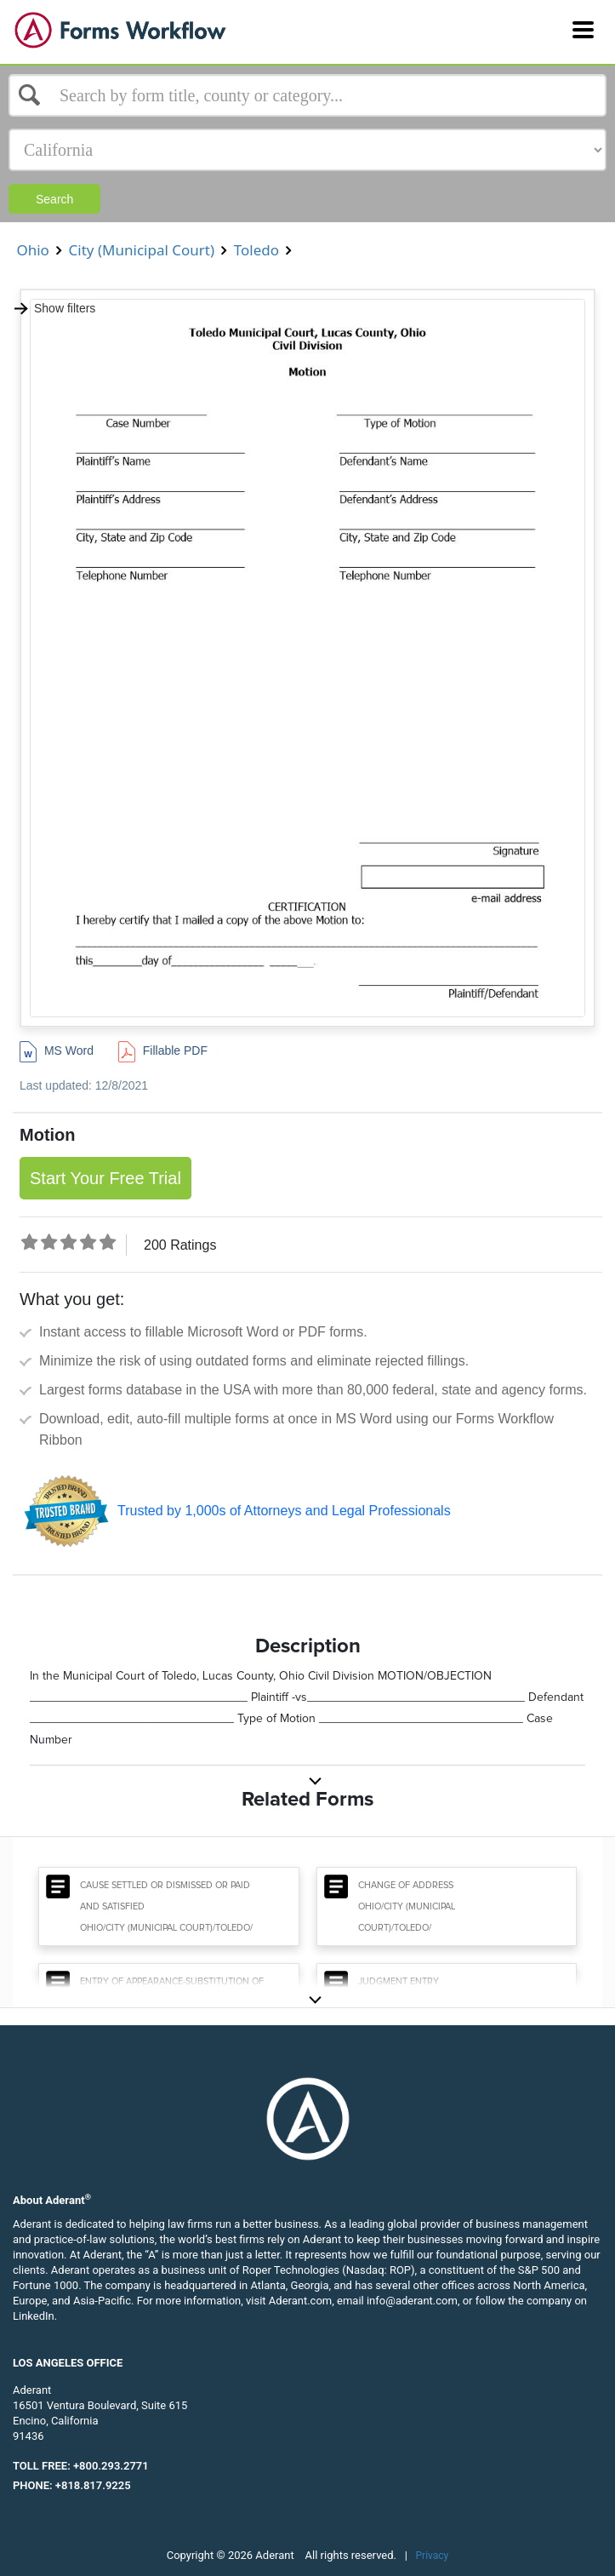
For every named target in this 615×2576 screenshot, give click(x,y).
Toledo (256, 250)
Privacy (432, 2556)
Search (54, 199)
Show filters (54, 308)
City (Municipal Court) (141, 250)
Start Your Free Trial (105, 1178)
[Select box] (307, 95)
